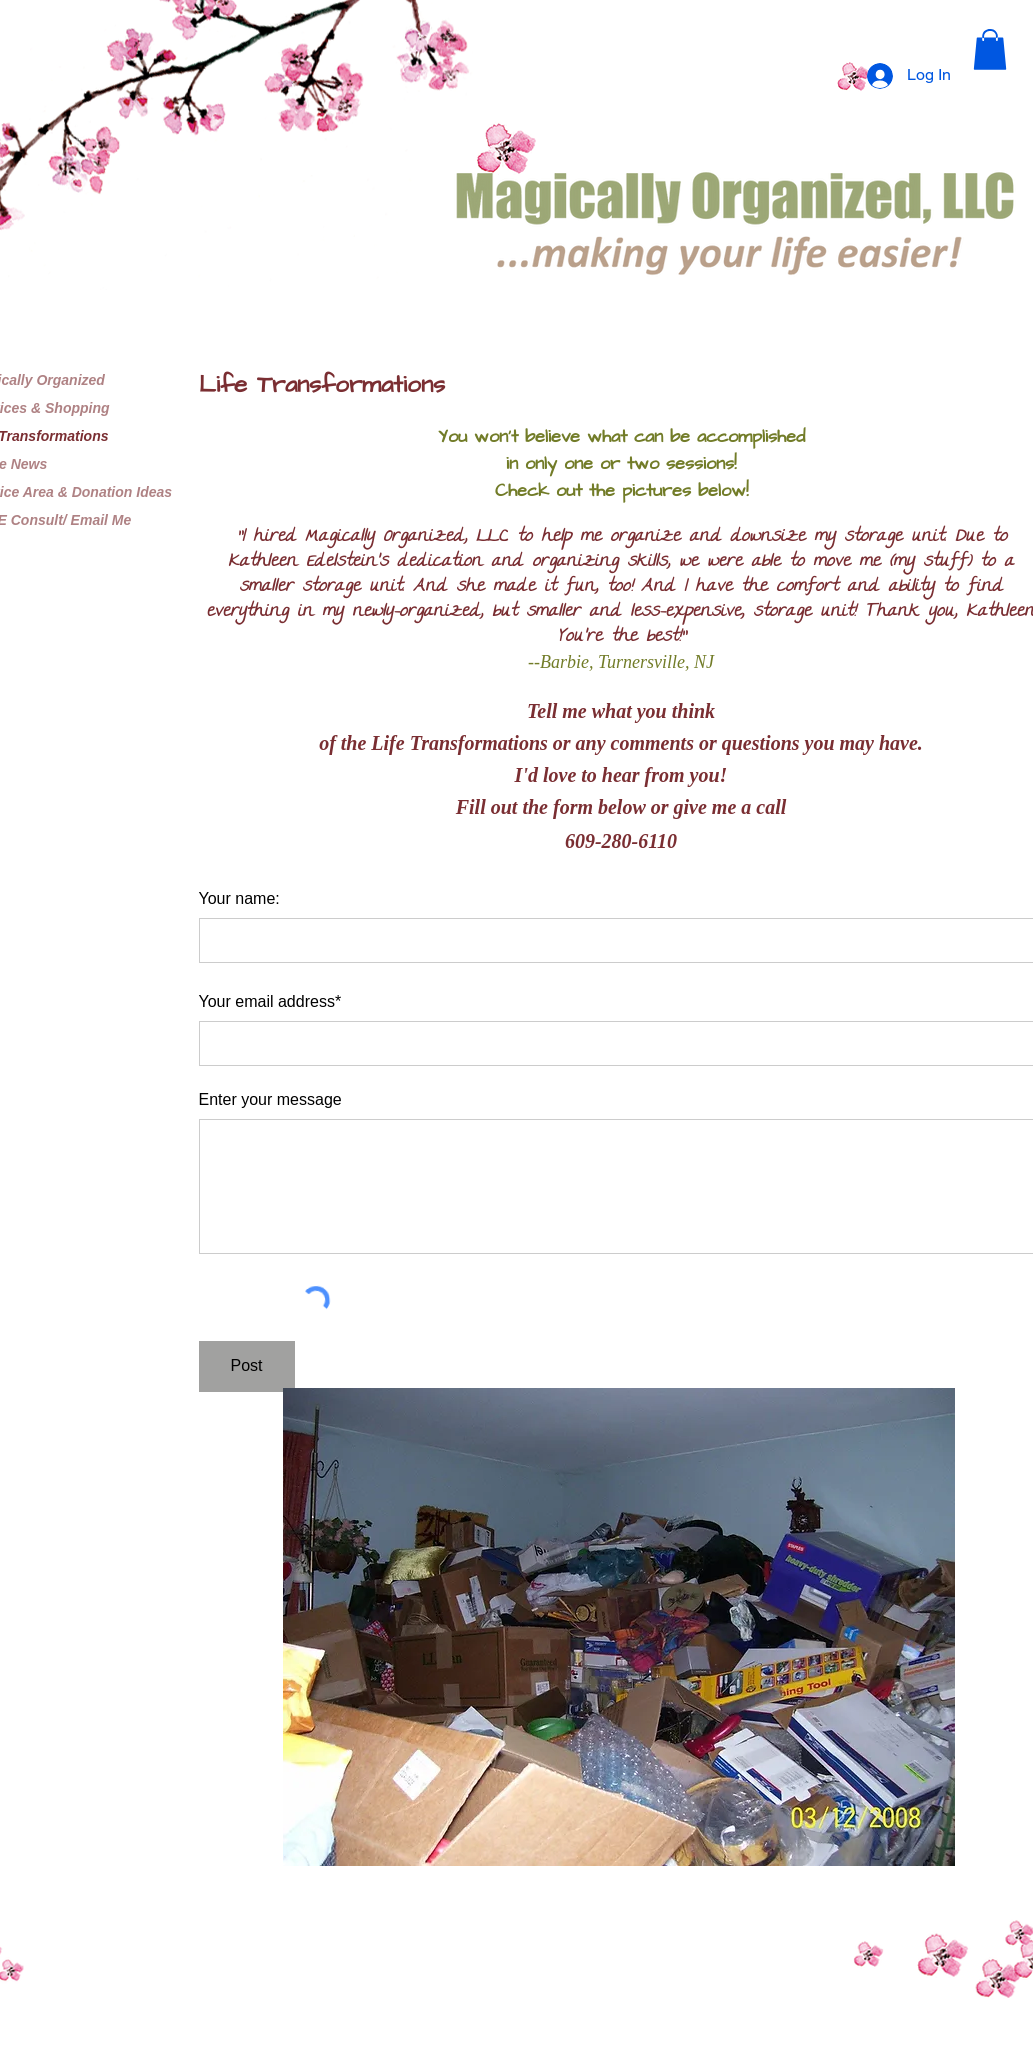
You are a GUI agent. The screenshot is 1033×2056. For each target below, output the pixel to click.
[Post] (247, 1366)
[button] (990, 49)
